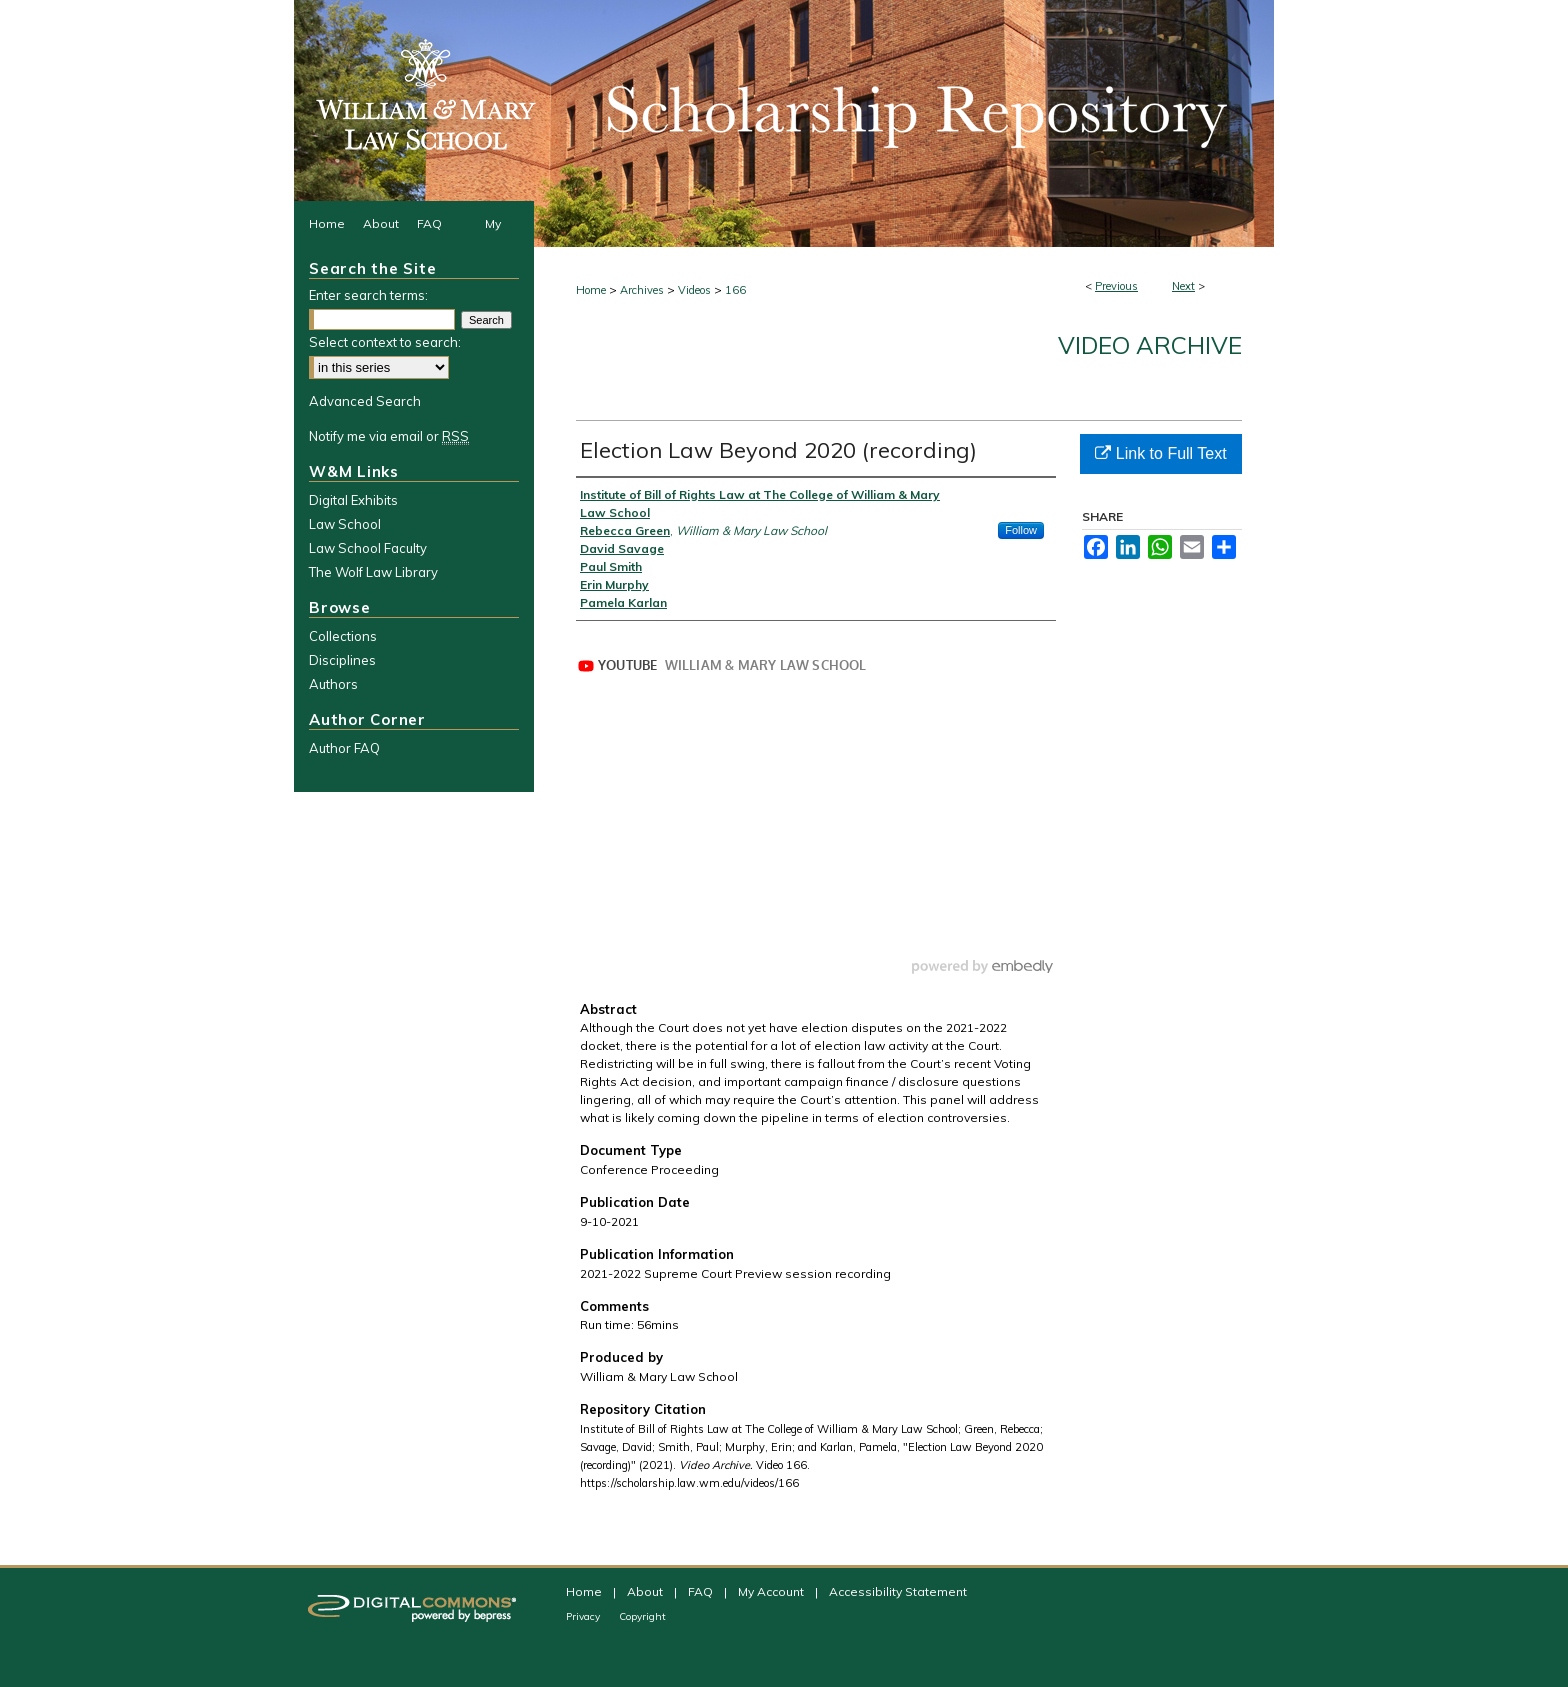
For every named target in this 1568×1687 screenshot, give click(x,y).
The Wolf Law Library (373, 572)
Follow (1021, 530)
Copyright (642, 1616)
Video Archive (1150, 345)
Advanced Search (365, 401)
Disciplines (342, 660)
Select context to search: (385, 342)
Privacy (584, 1616)
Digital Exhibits (353, 500)
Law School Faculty (368, 548)
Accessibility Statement (898, 1591)
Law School (345, 524)
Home (591, 290)
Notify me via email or (389, 436)
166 (735, 290)
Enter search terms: (368, 295)
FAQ (702, 1591)
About (646, 1591)
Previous (1116, 286)
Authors (333, 684)
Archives (642, 290)
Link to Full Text (1160, 453)
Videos (694, 290)
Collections (343, 636)
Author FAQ (344, 748)
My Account (772, 1591)
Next (1183, 286)
